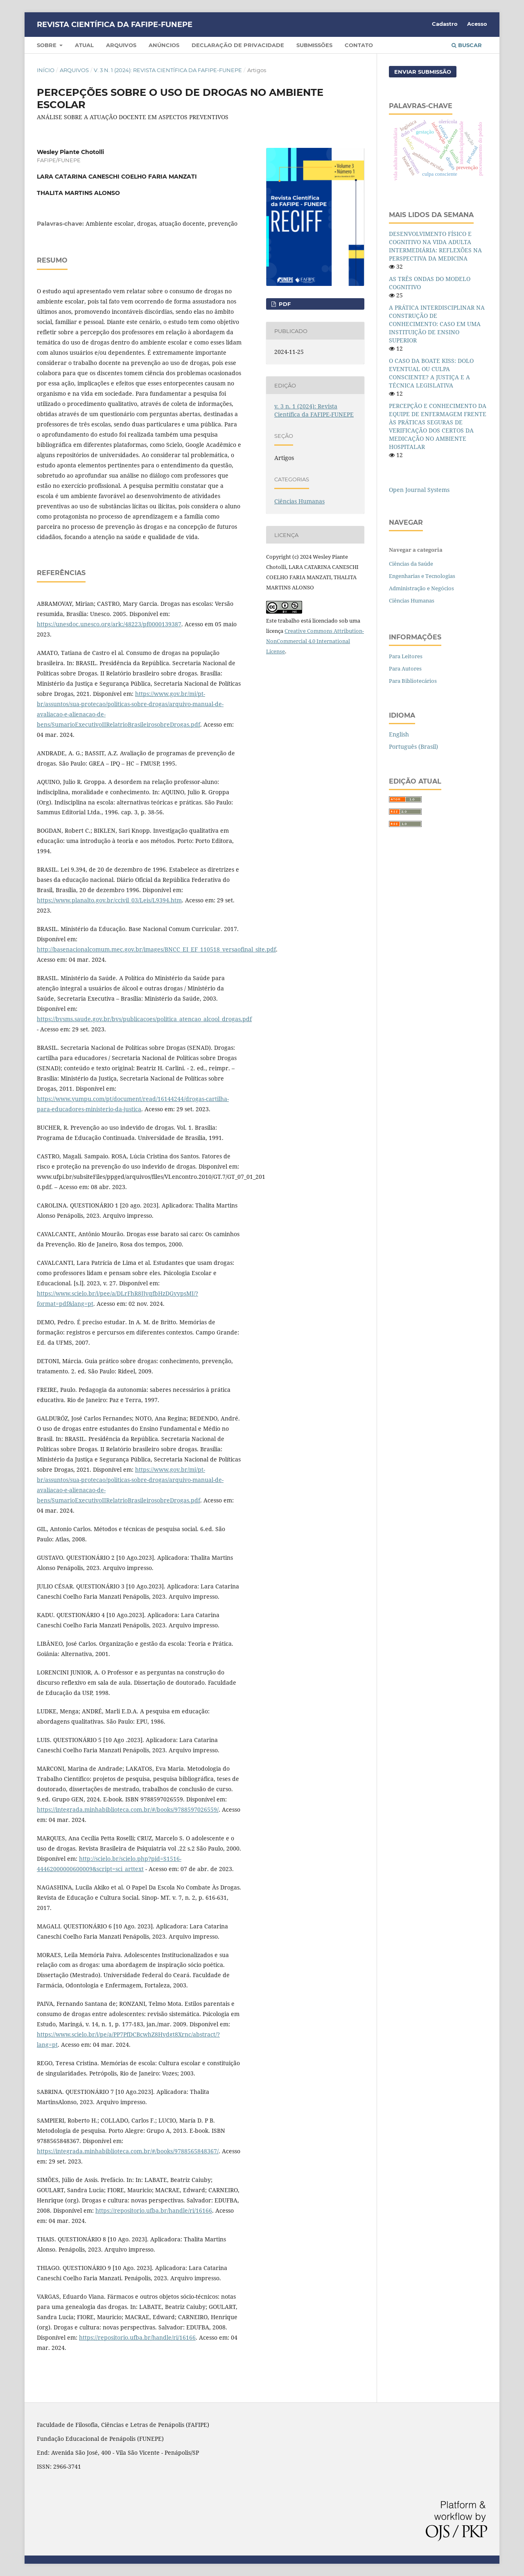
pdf (284, 304)
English (399, 734)
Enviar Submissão (422, 71)
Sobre (47, 45)
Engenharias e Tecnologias (422, 576)
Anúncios (164, 45)
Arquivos (121, 45)
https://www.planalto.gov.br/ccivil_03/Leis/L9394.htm (109, 900)
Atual (84, 45)
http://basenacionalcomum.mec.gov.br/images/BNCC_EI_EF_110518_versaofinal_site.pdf (156, 949)
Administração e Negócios (421, 588)
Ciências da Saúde (411, 563)
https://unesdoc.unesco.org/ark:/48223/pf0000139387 (109, 624)
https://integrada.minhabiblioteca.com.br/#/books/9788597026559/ (128, 1809)
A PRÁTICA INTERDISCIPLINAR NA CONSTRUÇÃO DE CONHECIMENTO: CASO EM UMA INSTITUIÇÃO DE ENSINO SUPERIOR (437, 324)
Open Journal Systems (419, 490)
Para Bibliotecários (413, 680)
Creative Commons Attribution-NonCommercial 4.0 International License (315, 641)
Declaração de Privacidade (238, 45)
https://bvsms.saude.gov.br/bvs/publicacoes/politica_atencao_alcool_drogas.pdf (144, 1019)
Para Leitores (405, 656)
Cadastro (445, 23)
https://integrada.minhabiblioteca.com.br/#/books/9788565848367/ (128, 2151)
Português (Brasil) (413, 746)
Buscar (467, 45)
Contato (359, 45)
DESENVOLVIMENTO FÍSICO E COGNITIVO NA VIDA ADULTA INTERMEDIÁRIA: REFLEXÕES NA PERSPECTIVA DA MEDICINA (435, 246)
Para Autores (405, 668)
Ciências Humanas (299, 501)
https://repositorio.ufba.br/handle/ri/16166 (153, 2210)
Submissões (314, 45)
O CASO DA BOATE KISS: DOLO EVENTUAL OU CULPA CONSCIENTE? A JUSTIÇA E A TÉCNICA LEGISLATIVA (431, 373)
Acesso (477, 23)
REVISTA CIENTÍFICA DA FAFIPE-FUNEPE (114, 24)
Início (45, 70)
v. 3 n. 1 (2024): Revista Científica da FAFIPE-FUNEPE (168, 70)
